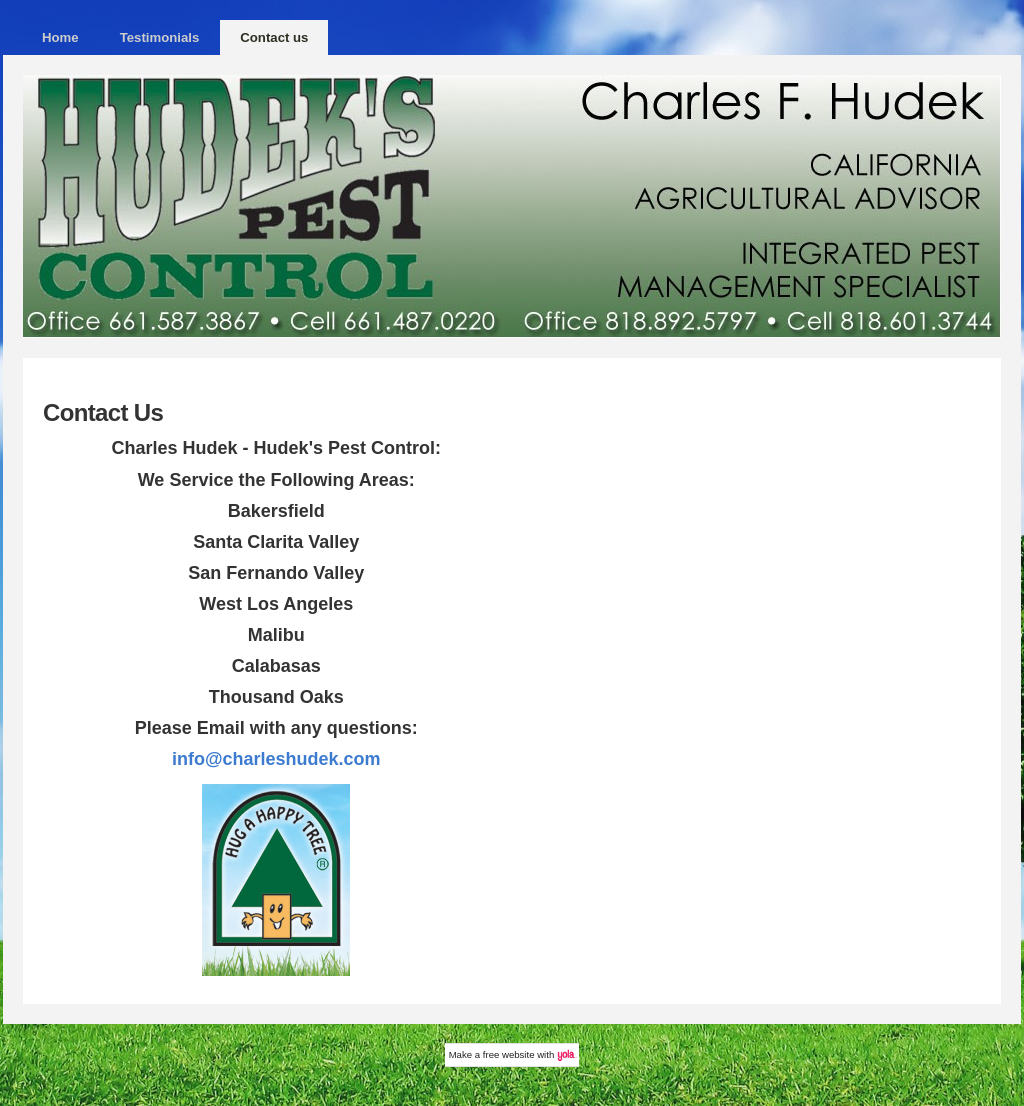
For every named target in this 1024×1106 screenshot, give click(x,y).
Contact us (274, 37)
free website (509, 1054)
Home (60, 37)
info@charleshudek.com (276, 759)
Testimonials (160, 37)
